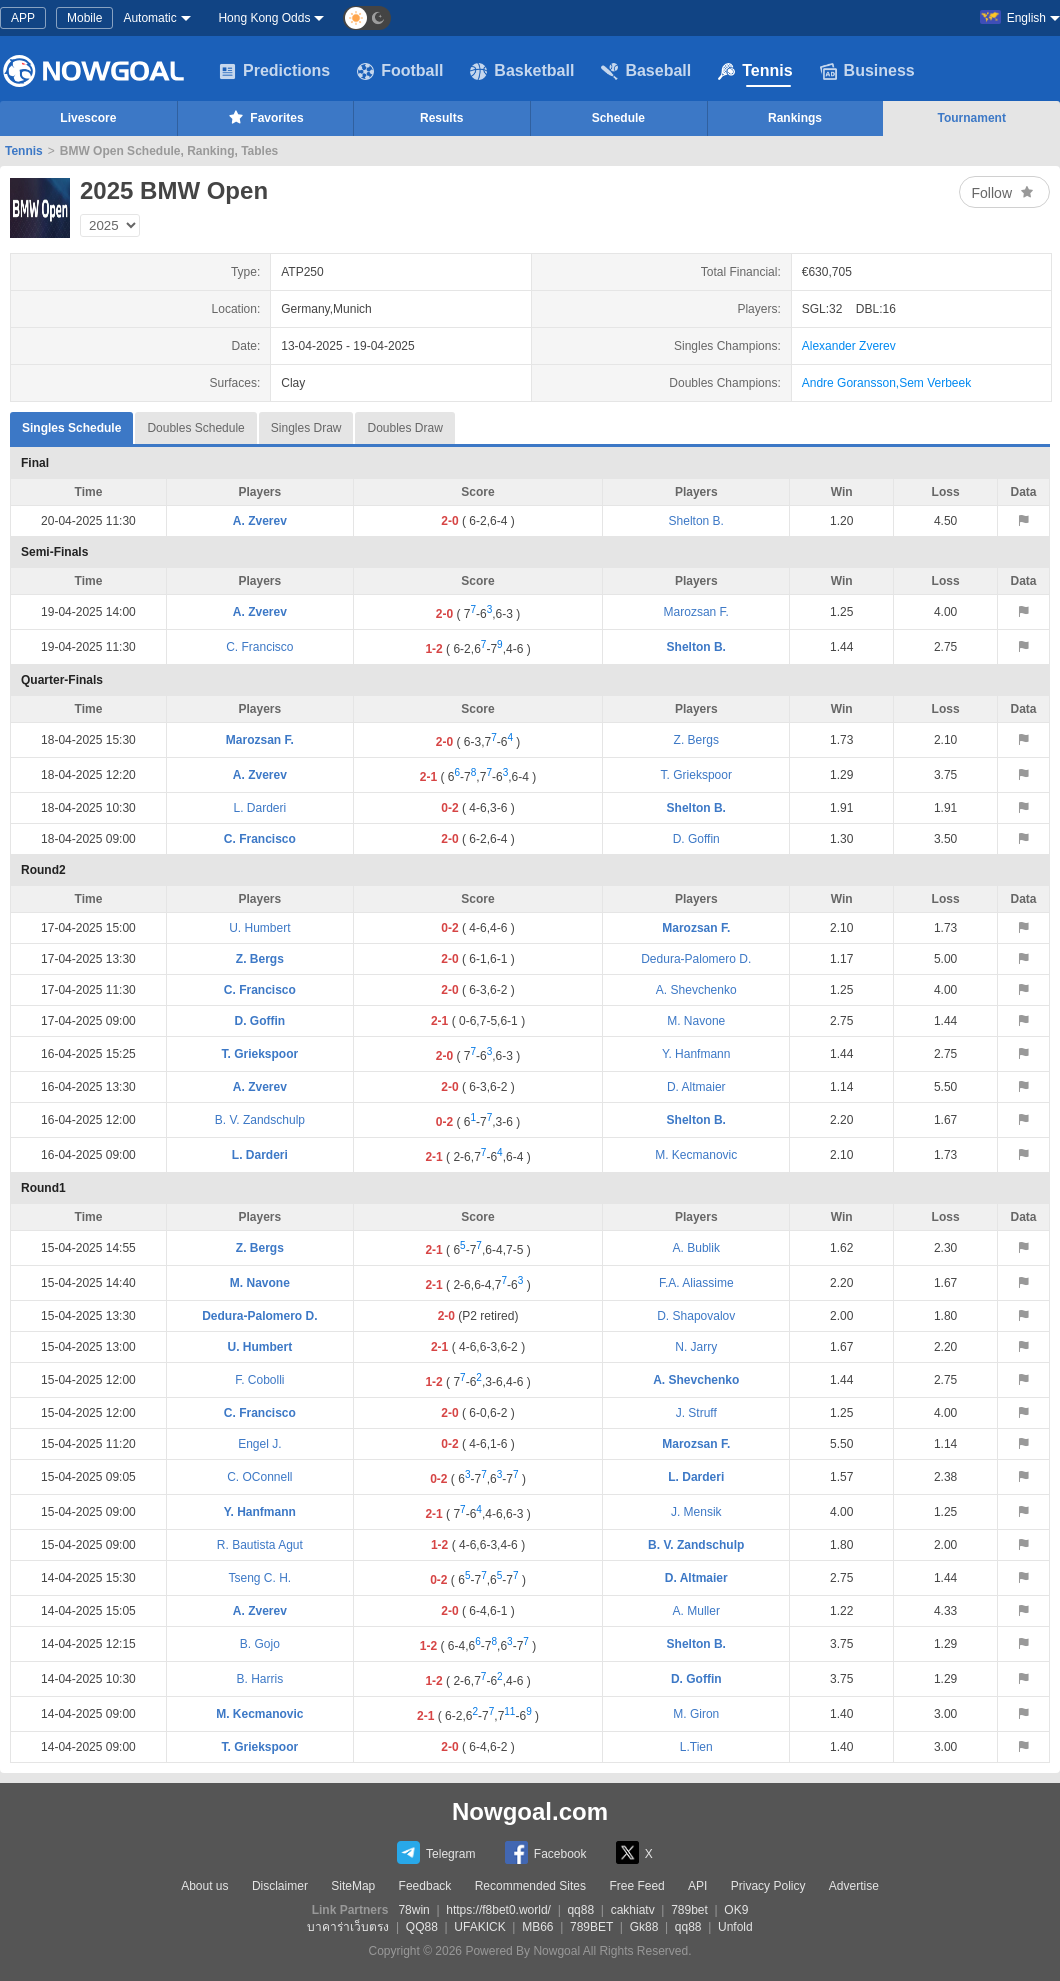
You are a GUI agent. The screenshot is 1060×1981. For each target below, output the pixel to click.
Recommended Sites (530, 1886)
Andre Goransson (849, 383)
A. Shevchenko (696, 990)
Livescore (88, 118)
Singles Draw (306, 428)
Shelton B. (696, 521)
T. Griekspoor (696, 775)
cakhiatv (633, 1910)
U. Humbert (259, 928)
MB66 (537, 1927)
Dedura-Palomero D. (696, 959)
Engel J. (259, 1444)
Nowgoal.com (530, 1811)
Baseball (646, 71)
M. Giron (696, 1714)
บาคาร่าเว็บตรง (348, 1927)
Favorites (264, 117)
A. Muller (696, 1611)
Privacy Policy (768, 1886)
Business (867, 71)
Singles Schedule (71, 423)
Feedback (425, 1886)
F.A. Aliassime (696, 1283)
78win (413, 1910)
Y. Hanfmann (696, 1054)
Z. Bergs (696, 740)
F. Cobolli (259, 1380)
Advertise (854, 1886)
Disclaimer (280, 1886)
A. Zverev (260, 521)
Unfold (735, 1927)
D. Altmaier (696, 1087)
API (697, 1886)
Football (400, 71)
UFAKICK (479, 1927)
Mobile (84, 18)
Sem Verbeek (935, 383)
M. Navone (696, 1021)
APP (23, 18)
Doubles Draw (404, 428)
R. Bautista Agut (260, 1545)
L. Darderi (260, 808)
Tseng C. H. (260, 1578)
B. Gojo (260, 1644)
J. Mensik (696, 1512)
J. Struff (696, 1413)
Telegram (436, 1852)
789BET (591, 1927)
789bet (689, 1910)
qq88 (580, 1910)
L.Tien (696, 1747)
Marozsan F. (696, 612)
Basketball (522, 71)
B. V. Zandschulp (260, 1120)
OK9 (736, 1910)
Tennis (755, 71)
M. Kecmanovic (696, 1155)
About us (204, 1886)
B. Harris (260, 1679)
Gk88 (644, 1927)
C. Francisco (259, 647)
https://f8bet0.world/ (498, 1910)
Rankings (795, 118)
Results (441, 118)
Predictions (274, 71)
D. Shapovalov (696, 1316)
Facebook (546, 1852)
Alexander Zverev (849, 346)
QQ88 (422, 1927)
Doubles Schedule (195, 428)
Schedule (618, 118)
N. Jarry (696, 1347)
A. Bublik (696, 1248)
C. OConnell (259, 1477)
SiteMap (353, 1886)
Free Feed (636, 1886)
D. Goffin (696, 839)
